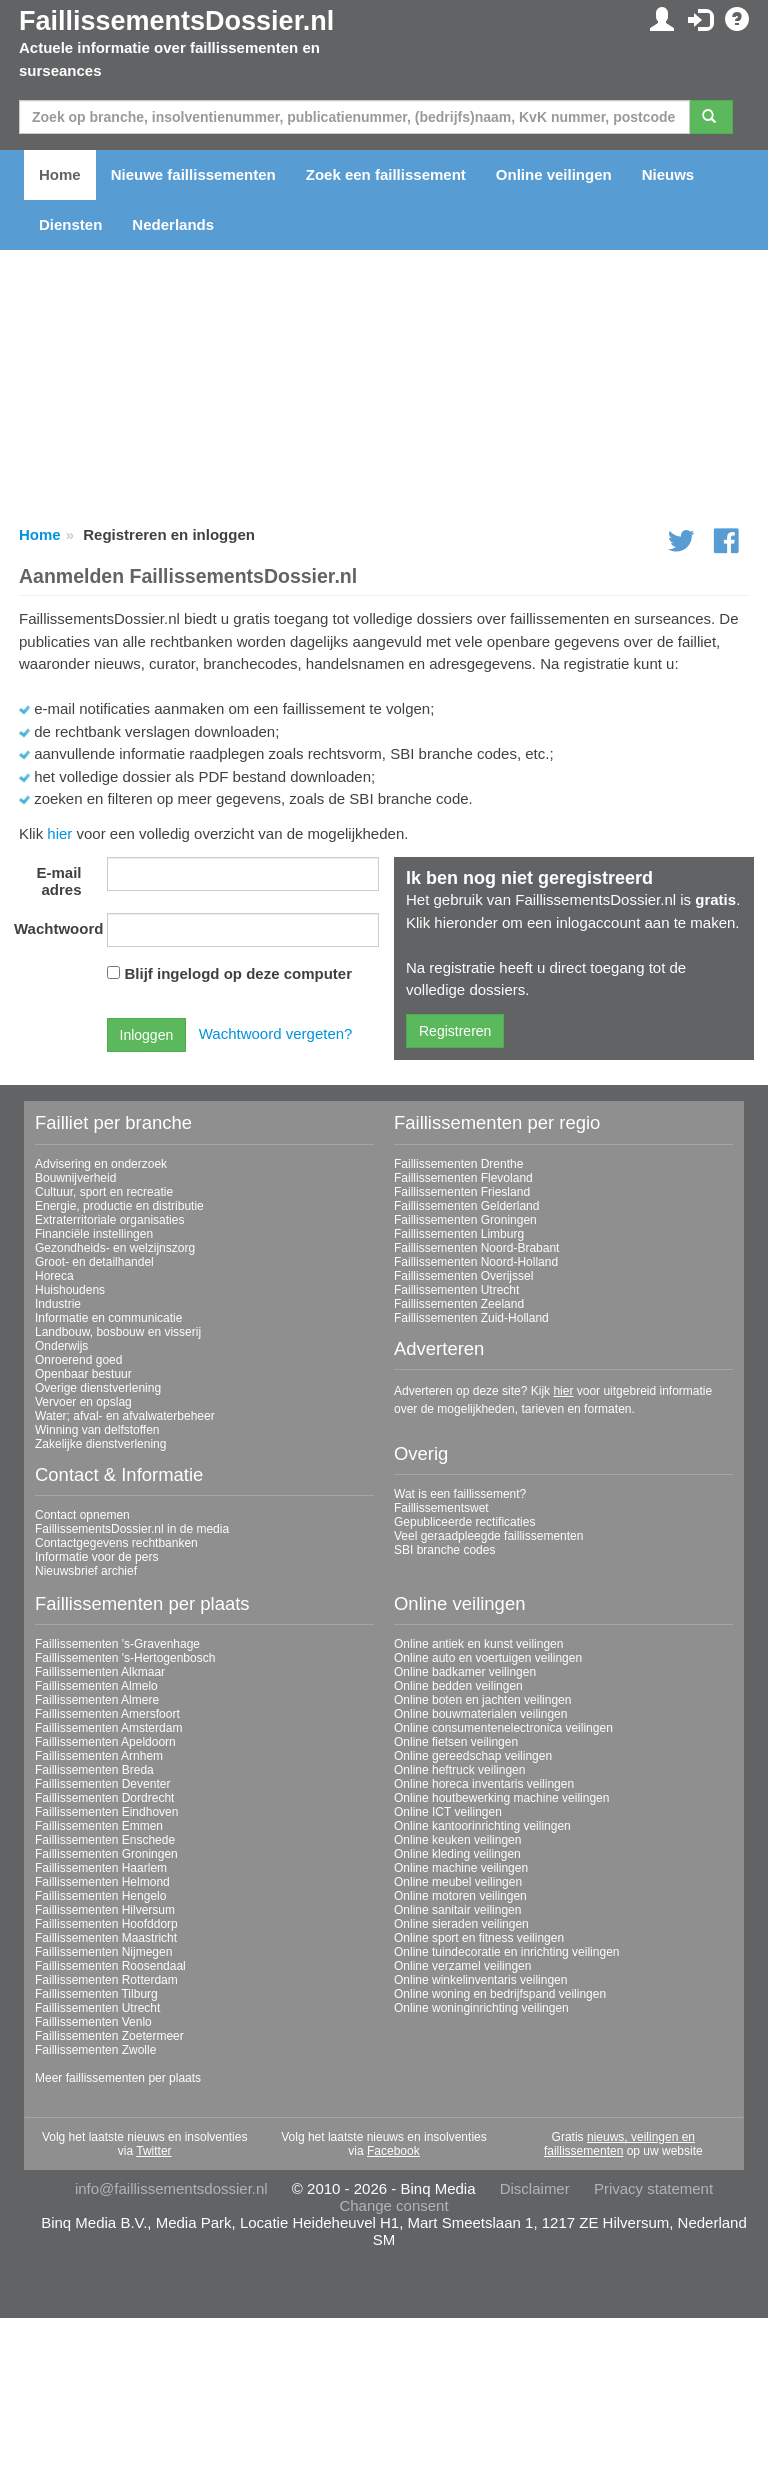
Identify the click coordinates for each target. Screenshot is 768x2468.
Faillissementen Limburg (459, 1234)
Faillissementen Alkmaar (100, 1672)
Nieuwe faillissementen (193, 174)
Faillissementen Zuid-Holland (471, 1318)
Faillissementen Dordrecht (104, 1798)
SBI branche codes (444, 1550)
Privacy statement (653, 2188)
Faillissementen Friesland (462, 1192)
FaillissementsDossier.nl (176, 21)
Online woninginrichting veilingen (481, 2008)
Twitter (153, 2151)
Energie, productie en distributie (119, 1206)
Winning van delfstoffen (97, 1430)
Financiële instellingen (94, 1234)
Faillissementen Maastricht (106, 1938)
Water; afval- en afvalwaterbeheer (125, 1416)
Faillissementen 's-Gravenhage (117, 1644)
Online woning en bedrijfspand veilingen (500, 1994)
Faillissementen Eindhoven (106, 1812)
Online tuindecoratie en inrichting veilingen (506, 1952)
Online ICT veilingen (448, 1812)
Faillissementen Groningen (465, 1220)
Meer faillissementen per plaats (118, 2078)
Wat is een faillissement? (460, 1494)
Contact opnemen (82, 1515)
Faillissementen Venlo (93, 2022)
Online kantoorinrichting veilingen (482, 1826)
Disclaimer (535, 2188)
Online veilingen (554, 174)
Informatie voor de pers (96, 1557)
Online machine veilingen (461, 1868)
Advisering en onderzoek (101, 1164)
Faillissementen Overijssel (463, 1276)
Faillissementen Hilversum (105, 1910)
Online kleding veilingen (457, 1854)
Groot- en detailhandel (94, 1262)
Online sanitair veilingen (457, 1910)
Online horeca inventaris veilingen (484, 1784)
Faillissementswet (441, 1508)
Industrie (58, 1304)
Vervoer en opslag (83, 1402)
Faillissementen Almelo (96, 1686)
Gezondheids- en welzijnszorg (115, 1248)
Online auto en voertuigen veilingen (488, 1658)
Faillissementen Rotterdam (106, 1980)
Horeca (54, 1276)
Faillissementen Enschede (105, 1840)
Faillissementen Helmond (102, 1882)
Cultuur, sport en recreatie (104, 1192)
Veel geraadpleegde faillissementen (488, 1536)
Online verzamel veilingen (462, 1966)
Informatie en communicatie (108, 1318)
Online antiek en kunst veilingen (478, 1644)
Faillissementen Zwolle (95, 2050)
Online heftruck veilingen (459, 1770)
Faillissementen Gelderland (466, 1206)
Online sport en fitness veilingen (479, 1938)
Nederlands (173, 224)
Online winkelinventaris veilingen (480, 1980)
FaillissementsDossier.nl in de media (132, 1529)
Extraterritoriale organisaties (109, 1220)
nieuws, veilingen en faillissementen (619, 2144)
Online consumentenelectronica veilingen (503, 1728)
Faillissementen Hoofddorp (106, 1924)
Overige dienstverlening (98, 1388)
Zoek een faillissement (386, 174)
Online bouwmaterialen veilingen (480, 1714)
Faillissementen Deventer (102, 1784)
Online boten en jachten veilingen (482, 1700)
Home (60, 174)
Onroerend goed (78, 1360)
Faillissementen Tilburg (96, 1994)
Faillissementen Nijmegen (103, 1952)
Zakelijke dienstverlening (100, 1444)
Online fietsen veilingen (456, 1742)
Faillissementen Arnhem (99, 1756)
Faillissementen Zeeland (459, 1304)
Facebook (393, 2151)
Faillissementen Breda (94, 1770)
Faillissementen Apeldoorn (105, 1742)
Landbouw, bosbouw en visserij (118, 1332)
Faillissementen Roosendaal (110, 1966)
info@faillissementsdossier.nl (171, 2188)
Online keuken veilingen (457, 1840)
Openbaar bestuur (83, 1374)
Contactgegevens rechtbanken (116, 1543)
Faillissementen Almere (97, 1700)
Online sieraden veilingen (461, 1924)
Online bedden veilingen (458, 1686)
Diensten (70, 224)
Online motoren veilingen (460, 1896)
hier (59, 833)
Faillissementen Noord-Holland (476, 1262)
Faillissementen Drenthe (458, 1164)
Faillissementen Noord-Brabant (476, 1248)
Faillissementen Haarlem (101, 1868)
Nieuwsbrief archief (86, 1571)
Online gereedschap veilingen (473, 1756)
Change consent (393, 2205)
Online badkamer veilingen (465, 1672)
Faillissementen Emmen (99, 1826)
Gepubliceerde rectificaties (464, 1522)
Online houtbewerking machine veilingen (501, 1798)
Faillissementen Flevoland (463, 1178)
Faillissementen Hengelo (100, 1896)
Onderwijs (61, 1346)
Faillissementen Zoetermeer (109, 2036)
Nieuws (668, 174)
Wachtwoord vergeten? (276, 1033)
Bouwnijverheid (75, 1178)
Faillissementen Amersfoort (107, 1714)
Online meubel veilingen (458, 1882)
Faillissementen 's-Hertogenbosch (125, 1658)
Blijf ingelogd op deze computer (239, 973)
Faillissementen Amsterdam (108, 1728)
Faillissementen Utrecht (456, 1290)
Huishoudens (70, 1290)
